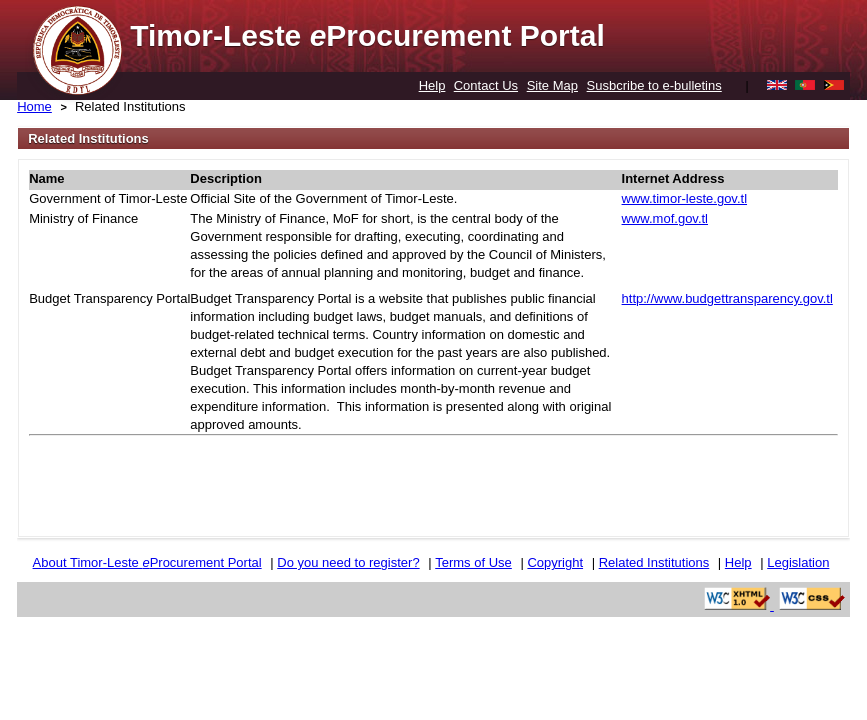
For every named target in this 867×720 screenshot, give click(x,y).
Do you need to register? (348, 562)
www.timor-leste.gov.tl (684, 198)
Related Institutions (130, 106)
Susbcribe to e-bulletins (654, 85)
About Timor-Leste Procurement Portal (147, 562)
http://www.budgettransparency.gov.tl (727, 298)
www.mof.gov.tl (665, 218)
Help (432, 85)
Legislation (798, 562)
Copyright (555, 562)
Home (34, 106)
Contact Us (486, 85)
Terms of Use (473, 562)
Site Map (552, 85)
